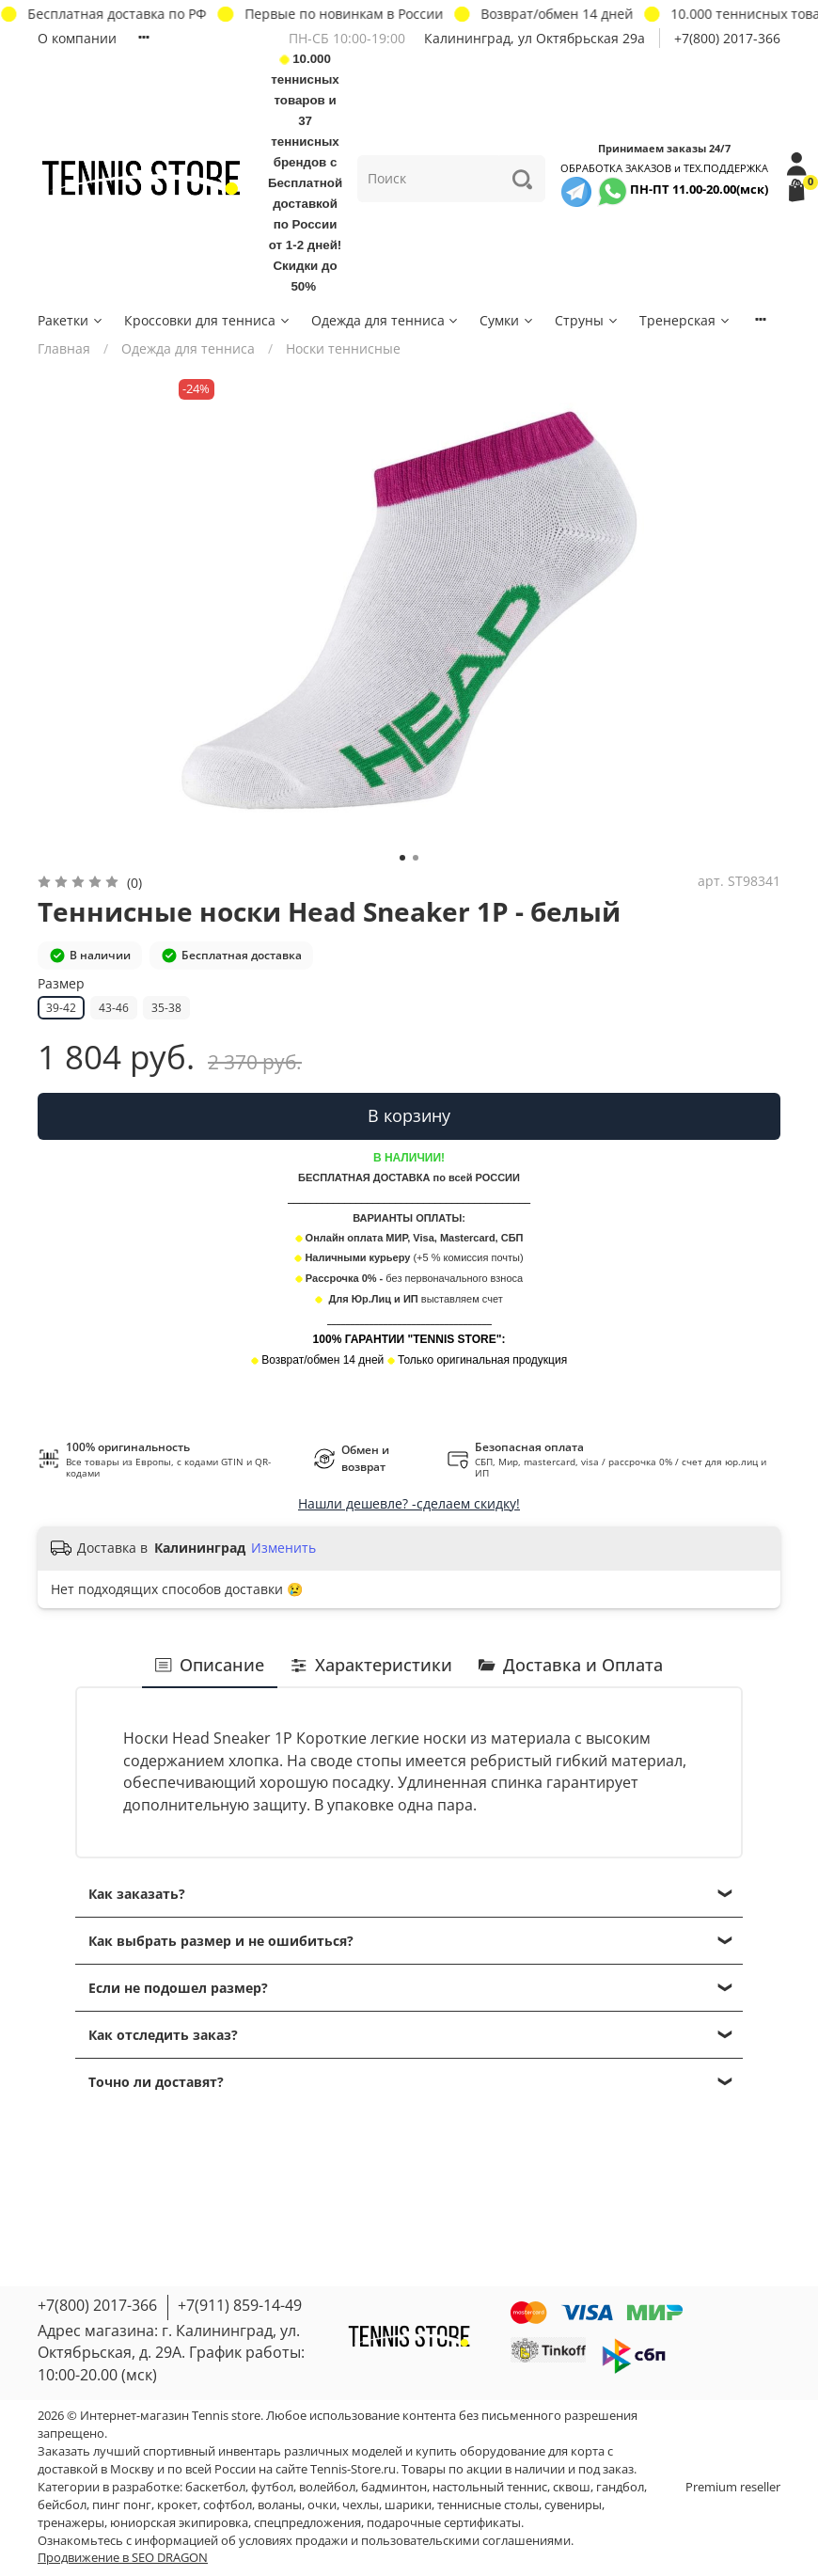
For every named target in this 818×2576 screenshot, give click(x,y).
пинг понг (121, 2505)
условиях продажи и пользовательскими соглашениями (405, 2541)
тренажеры (71, 2523)
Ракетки (71, 320)
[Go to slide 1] (402, 858)
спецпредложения (307, 2523)
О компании (77, 38)
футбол (272, 2487)
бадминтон (394, 2487)
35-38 (166, 1008)
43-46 (114, 1008)
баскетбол (215, 2487)
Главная (64, 348)
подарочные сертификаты (444, 2523)
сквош (571, 2487)
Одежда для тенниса (386, 320)
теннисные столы (488, 2505)
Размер (61, 984)
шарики (408, 2505)
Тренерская (685, 320)
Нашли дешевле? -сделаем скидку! (409, 1503)
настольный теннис (490, 2487)
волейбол (327, 2487)
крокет (177, 2505)
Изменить (283, 1548)
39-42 (61, 1008)
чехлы (360, 2505)
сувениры (573, 2505)
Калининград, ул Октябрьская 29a (534, 38)
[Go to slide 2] (415, 858)
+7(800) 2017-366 (727, 38)
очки (322, 2505)
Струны (587, 320)
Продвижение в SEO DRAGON (123, 2558)
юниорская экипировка (179, 2523)
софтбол (227, 2505)
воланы (280, 2505)
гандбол (620, 2487)
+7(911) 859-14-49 (240, 2305)
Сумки (507, 320)
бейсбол (62, 2505)
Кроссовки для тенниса (207, 320)
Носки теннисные (343, 348)
